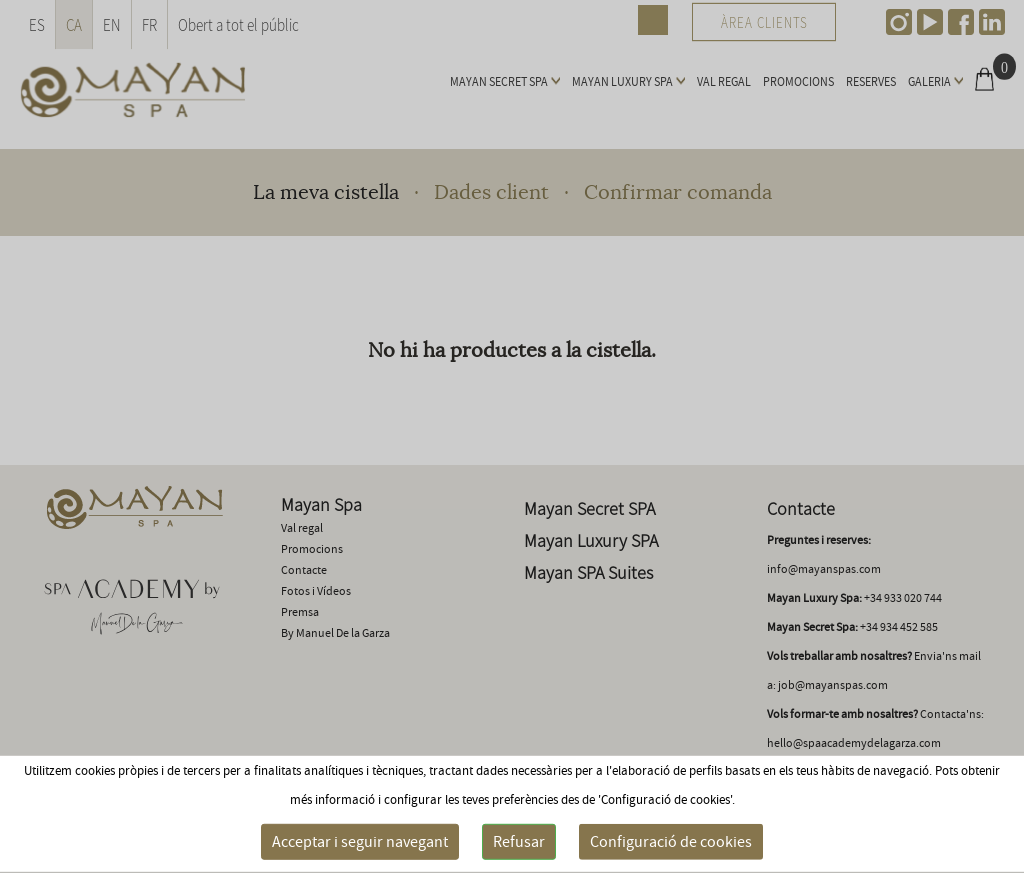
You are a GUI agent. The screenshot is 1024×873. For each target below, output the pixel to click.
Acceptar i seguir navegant (360, 842)
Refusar (519, 842)
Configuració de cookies (671, 842)
